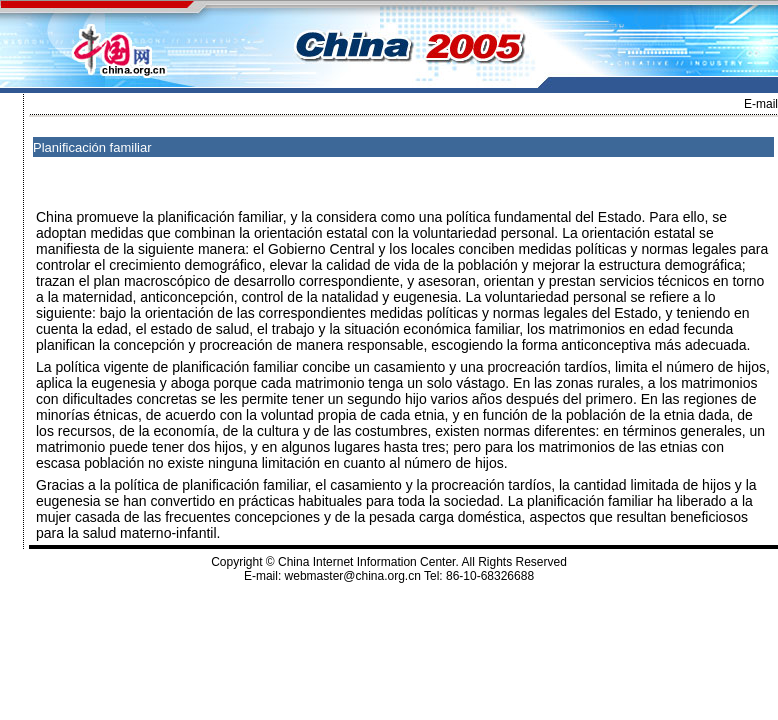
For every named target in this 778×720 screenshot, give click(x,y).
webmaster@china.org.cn (353, 576)
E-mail (761, 104)
